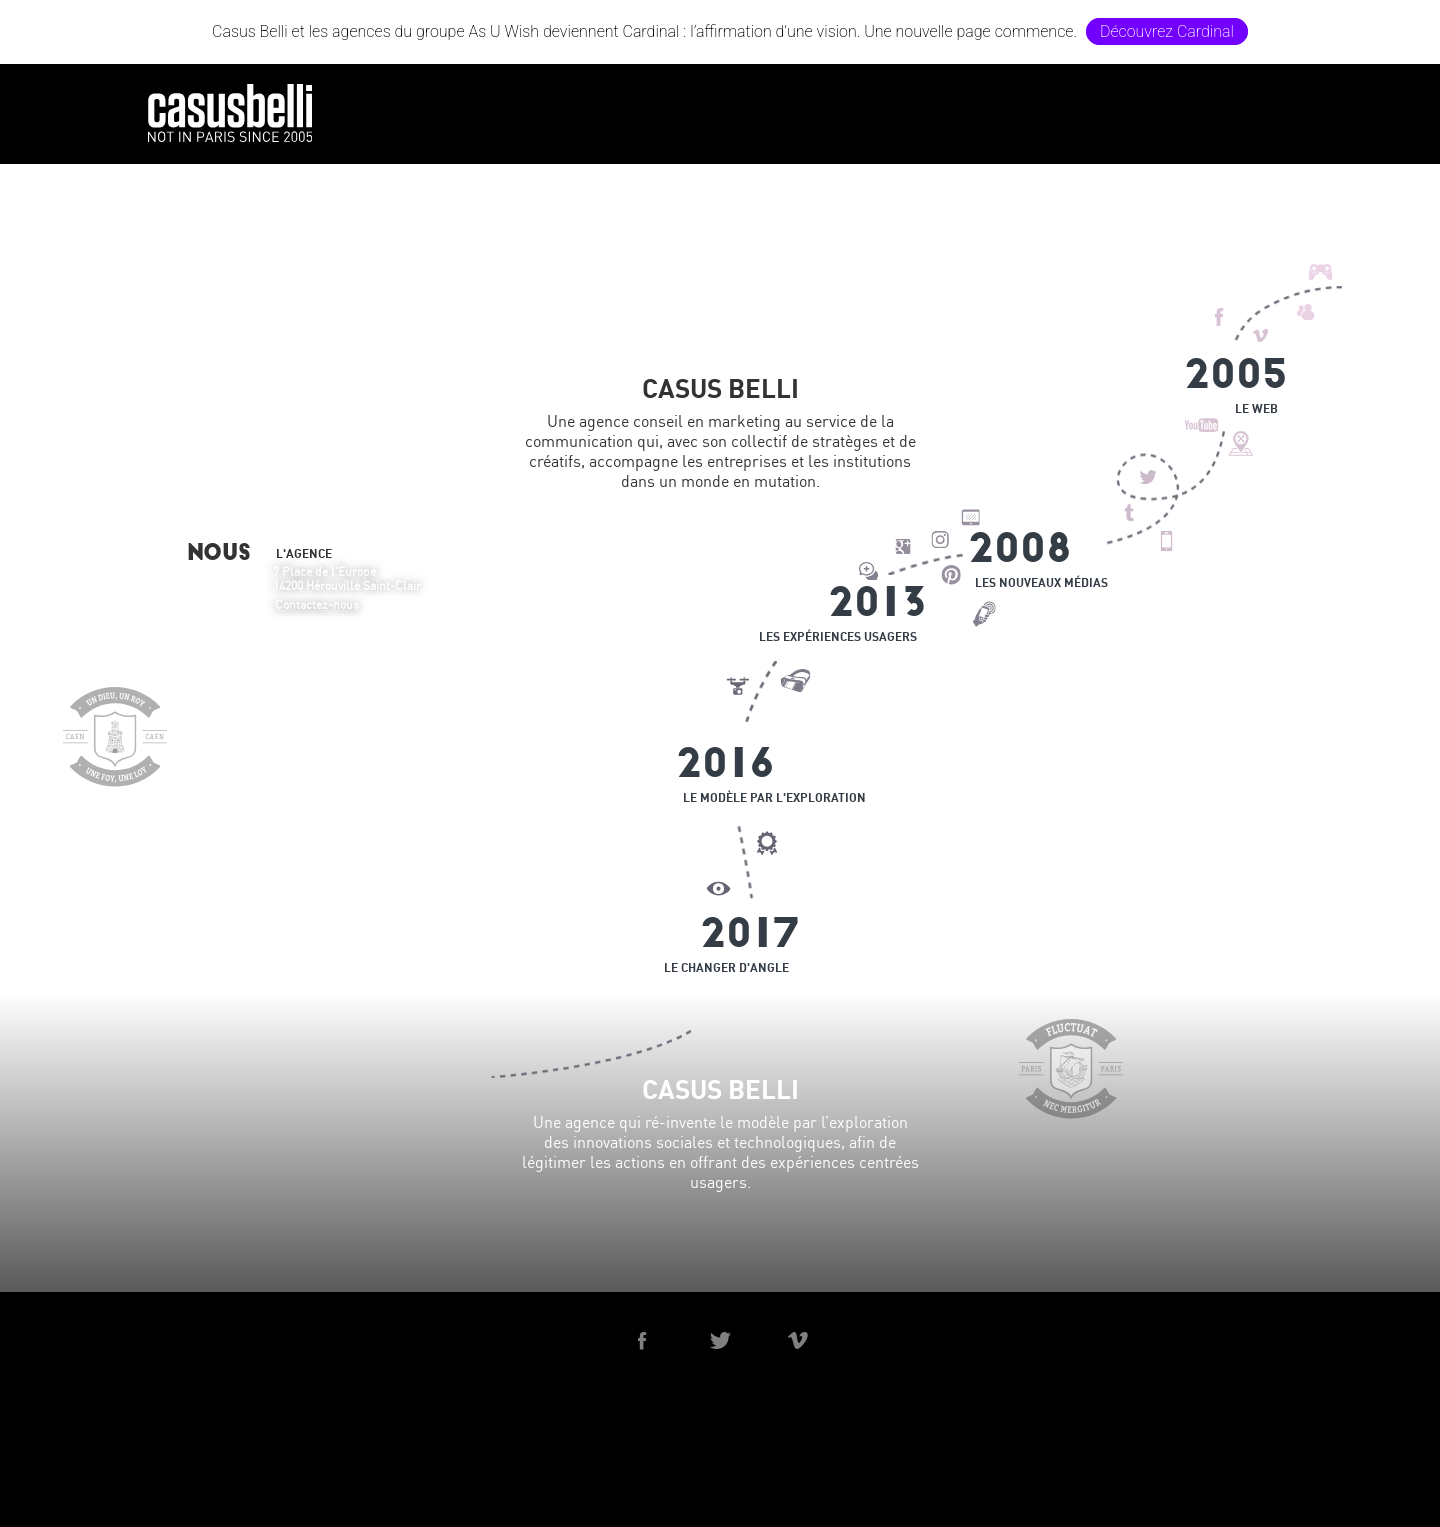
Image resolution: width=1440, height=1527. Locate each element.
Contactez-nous (317, 605)
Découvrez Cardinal (1167, 31)
